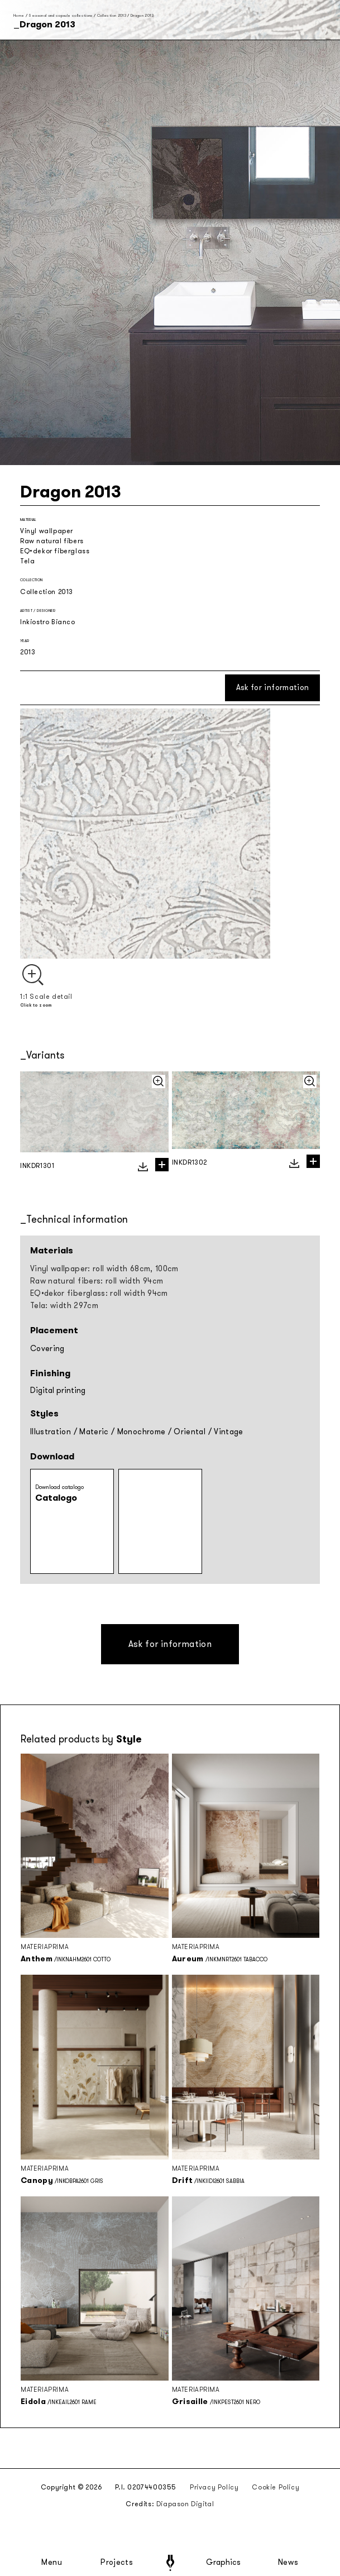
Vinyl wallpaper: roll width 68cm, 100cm (104, 1268)
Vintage (228, 1431)
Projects (116, 2563)
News (288, 2563)
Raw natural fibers (52, 541)
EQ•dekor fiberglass (54, 551)
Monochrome (141, 1431)
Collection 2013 (111, 15)
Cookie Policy (275, 2487)
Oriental (189, 1431)
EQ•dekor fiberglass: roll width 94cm (99, 1293)
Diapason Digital (185, 2504)
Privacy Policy (214, 2487)
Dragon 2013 (142, 15)
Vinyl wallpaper (46, 530)
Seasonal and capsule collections (60, 15)
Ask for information (272, 687)
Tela (27, 561)
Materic (93, 1431)
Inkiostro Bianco (47, 621)
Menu (52, 2563)
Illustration (50, 1431)
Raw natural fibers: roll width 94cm (96, 1281)
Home (18, 15)
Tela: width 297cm (64, 1305)
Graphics (223, 2563)
